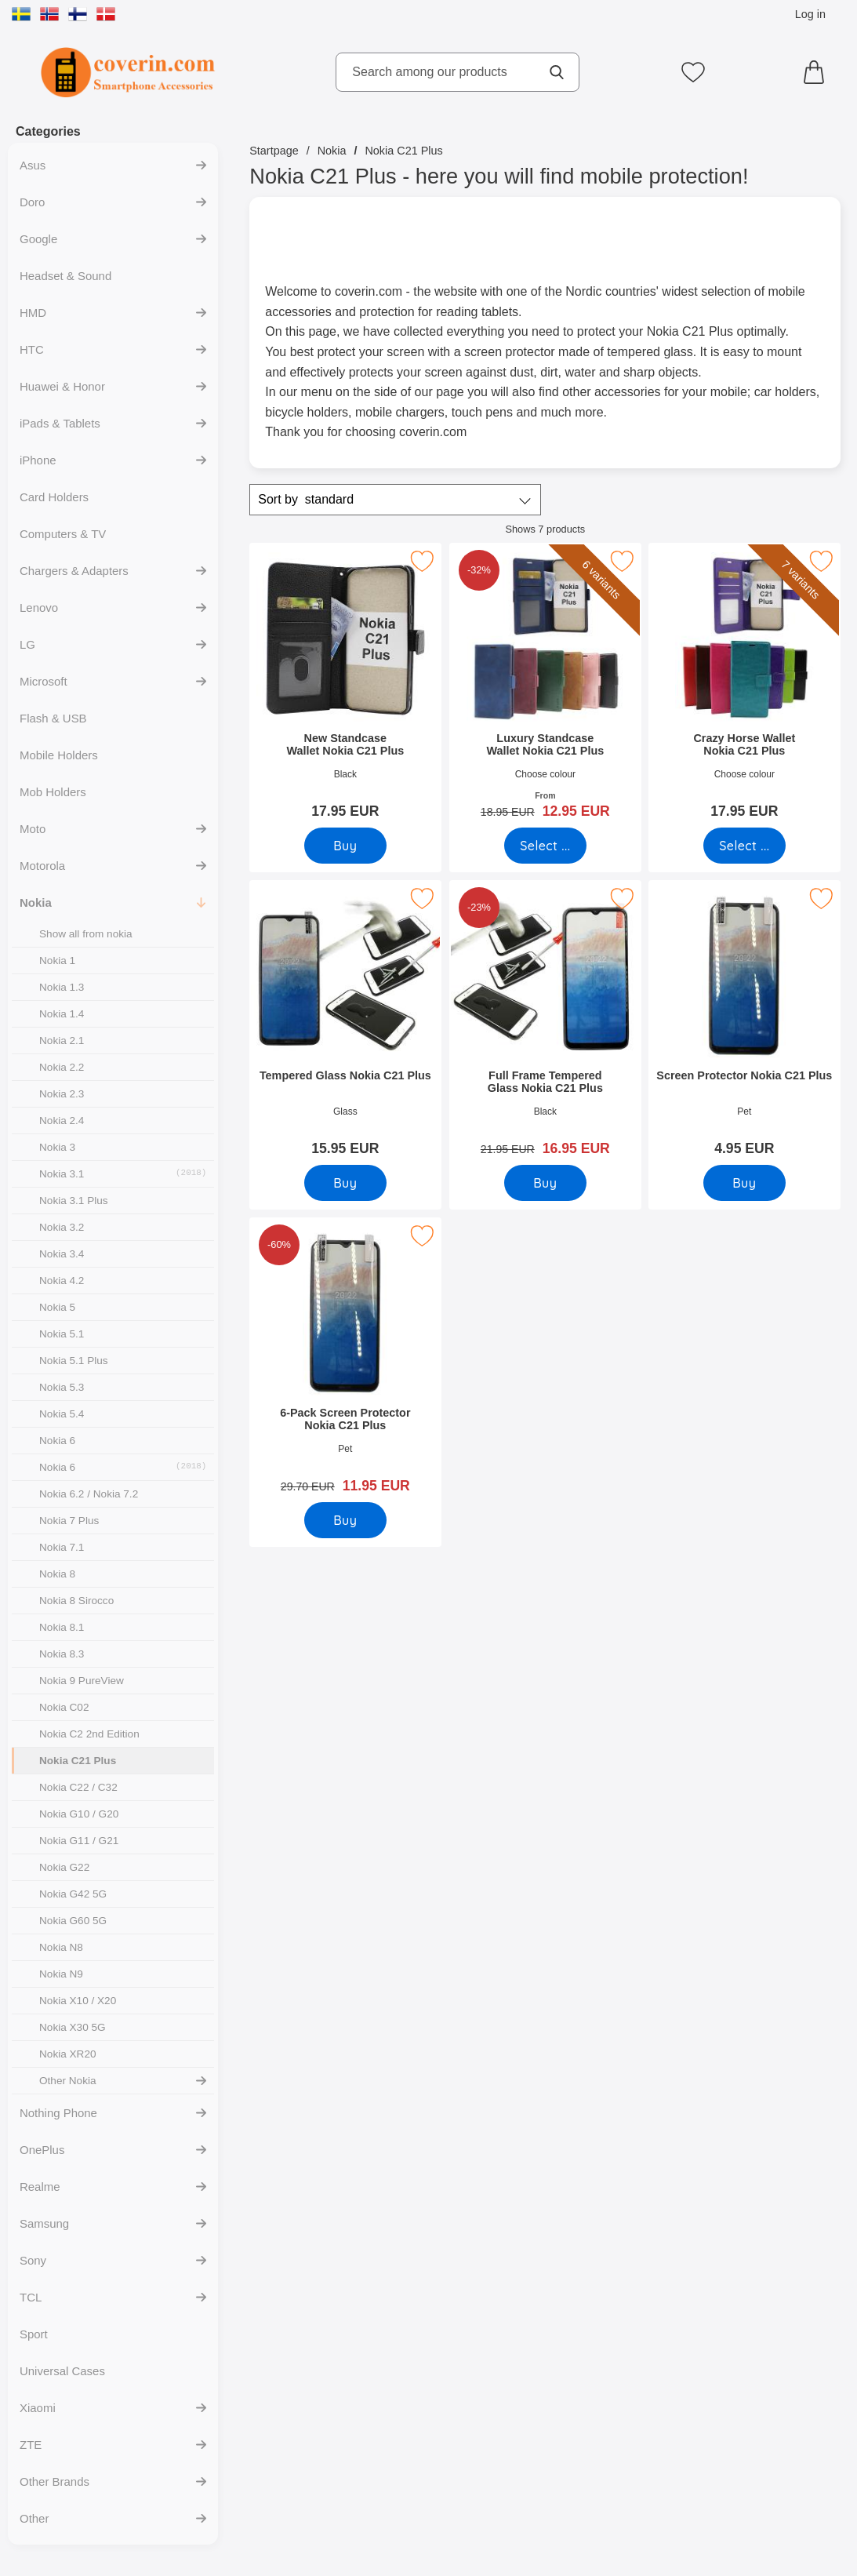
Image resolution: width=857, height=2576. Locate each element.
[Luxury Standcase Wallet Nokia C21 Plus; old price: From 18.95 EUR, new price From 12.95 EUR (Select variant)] (545, 686)
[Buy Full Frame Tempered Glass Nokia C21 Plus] (545, 1183)
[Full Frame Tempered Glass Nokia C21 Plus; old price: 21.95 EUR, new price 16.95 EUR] (545, 1023)
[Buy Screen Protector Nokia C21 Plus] (744, 1183)
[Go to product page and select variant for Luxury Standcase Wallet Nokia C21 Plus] (545, 846)
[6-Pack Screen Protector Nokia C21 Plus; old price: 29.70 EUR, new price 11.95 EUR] (345, 1360)
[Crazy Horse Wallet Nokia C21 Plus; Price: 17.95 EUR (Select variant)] (745, 686)
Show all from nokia (86, 934)
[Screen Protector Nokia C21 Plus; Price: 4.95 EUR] (745, 1023)
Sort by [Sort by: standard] (306, 500)
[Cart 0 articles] (817, 72)
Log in (810, 14)
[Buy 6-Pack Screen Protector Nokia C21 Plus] (345, 1520)
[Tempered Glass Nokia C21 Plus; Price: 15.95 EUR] (345, 1023)
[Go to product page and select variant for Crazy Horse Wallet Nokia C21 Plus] (744, 846)
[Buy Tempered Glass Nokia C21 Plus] (345, 1183)
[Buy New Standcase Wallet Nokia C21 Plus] (345, 846)
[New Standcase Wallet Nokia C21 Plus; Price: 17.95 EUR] (345, 686)
